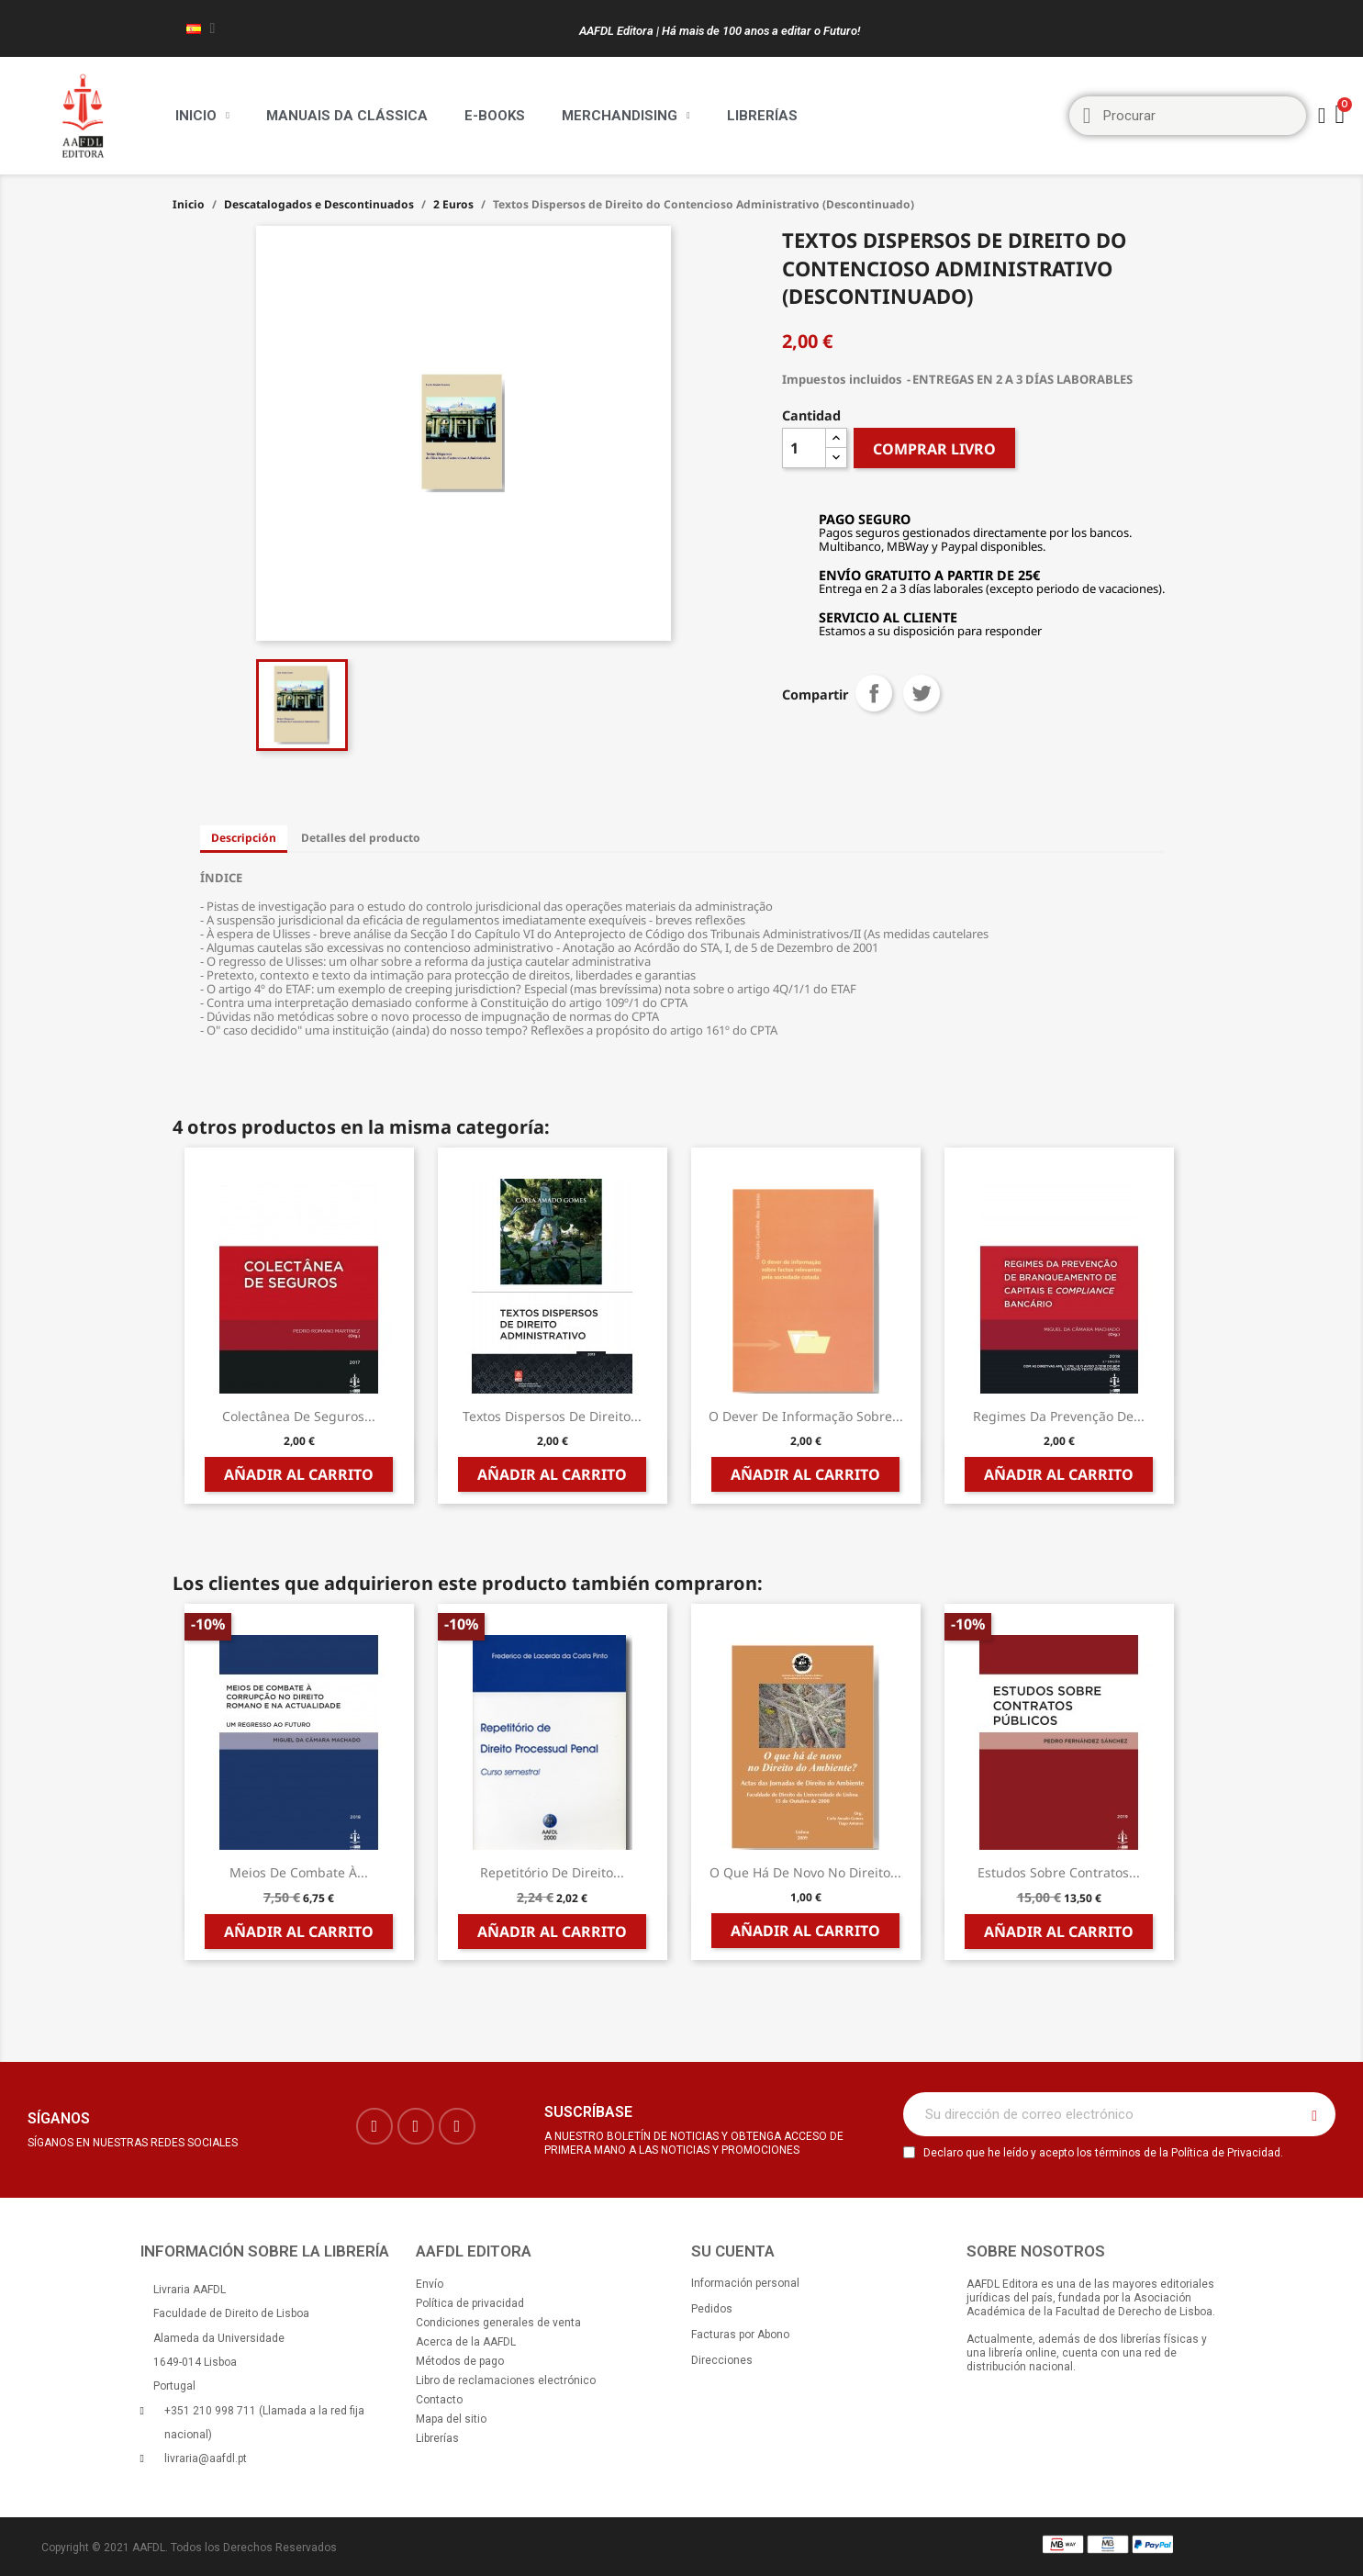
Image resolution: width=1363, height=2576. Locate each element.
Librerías (762, 115)
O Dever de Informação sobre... (806, 1416)
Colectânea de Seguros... (298, 1416)
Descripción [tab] (243, 838)
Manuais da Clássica (347, 115)
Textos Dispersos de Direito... (552, 1416)
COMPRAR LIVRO (934, 449)
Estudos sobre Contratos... (1059, 1872)
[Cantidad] (804, 448)
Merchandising (626, 115)
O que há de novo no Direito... (805, 1872)
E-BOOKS (494, 115)
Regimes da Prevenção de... (1059, 1416)
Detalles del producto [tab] (360, 838)
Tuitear (921, 693)
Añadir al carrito (299, 1474)
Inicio (202, 115)
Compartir (873, 693)
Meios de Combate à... (298, 1872)
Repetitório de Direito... (552, 1872)
